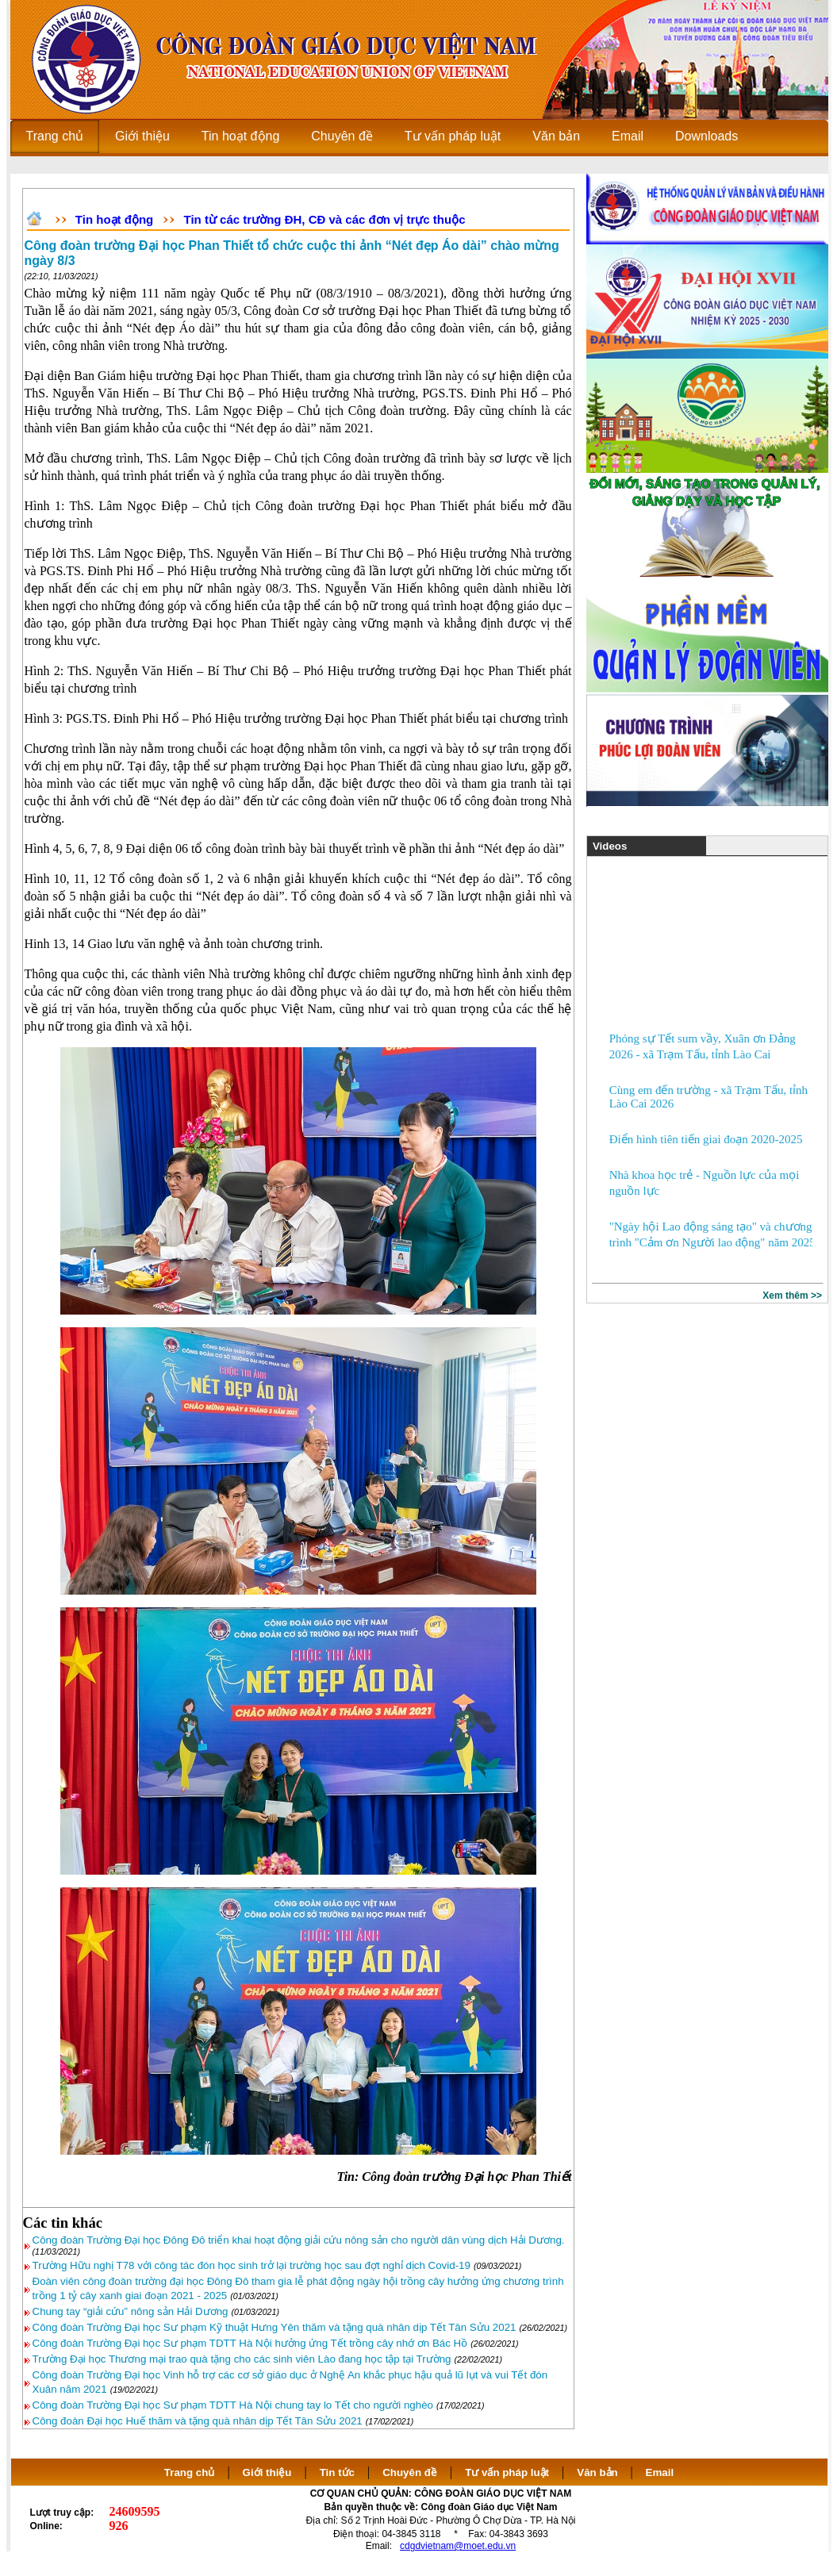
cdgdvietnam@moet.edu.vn (458, 2545)
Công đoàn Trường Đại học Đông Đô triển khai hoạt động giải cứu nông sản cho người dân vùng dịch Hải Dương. (299, 2240)
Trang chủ (189, 2472)
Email (660, 2472)
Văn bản (598, 2472)
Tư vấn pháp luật (507, 2472)
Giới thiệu (267, 2472)
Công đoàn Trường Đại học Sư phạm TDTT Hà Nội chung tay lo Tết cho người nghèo (233, 2405)
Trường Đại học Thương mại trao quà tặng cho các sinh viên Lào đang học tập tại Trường (242, 2359)
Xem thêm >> (792, 1295)
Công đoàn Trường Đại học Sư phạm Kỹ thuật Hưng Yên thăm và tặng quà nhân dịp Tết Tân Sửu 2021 (274, 2327)
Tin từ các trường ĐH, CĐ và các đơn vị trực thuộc (325, 219)
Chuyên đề (409, 2472)
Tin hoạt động (114, 219)
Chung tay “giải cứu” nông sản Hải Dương (130, 2311)
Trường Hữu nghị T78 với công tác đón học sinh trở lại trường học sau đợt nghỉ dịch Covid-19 (251, 2265)
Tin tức (337, 2472)
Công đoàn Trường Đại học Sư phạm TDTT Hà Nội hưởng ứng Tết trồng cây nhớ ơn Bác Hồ (250, 2343)
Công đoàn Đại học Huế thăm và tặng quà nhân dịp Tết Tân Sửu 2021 (198, 2421)
